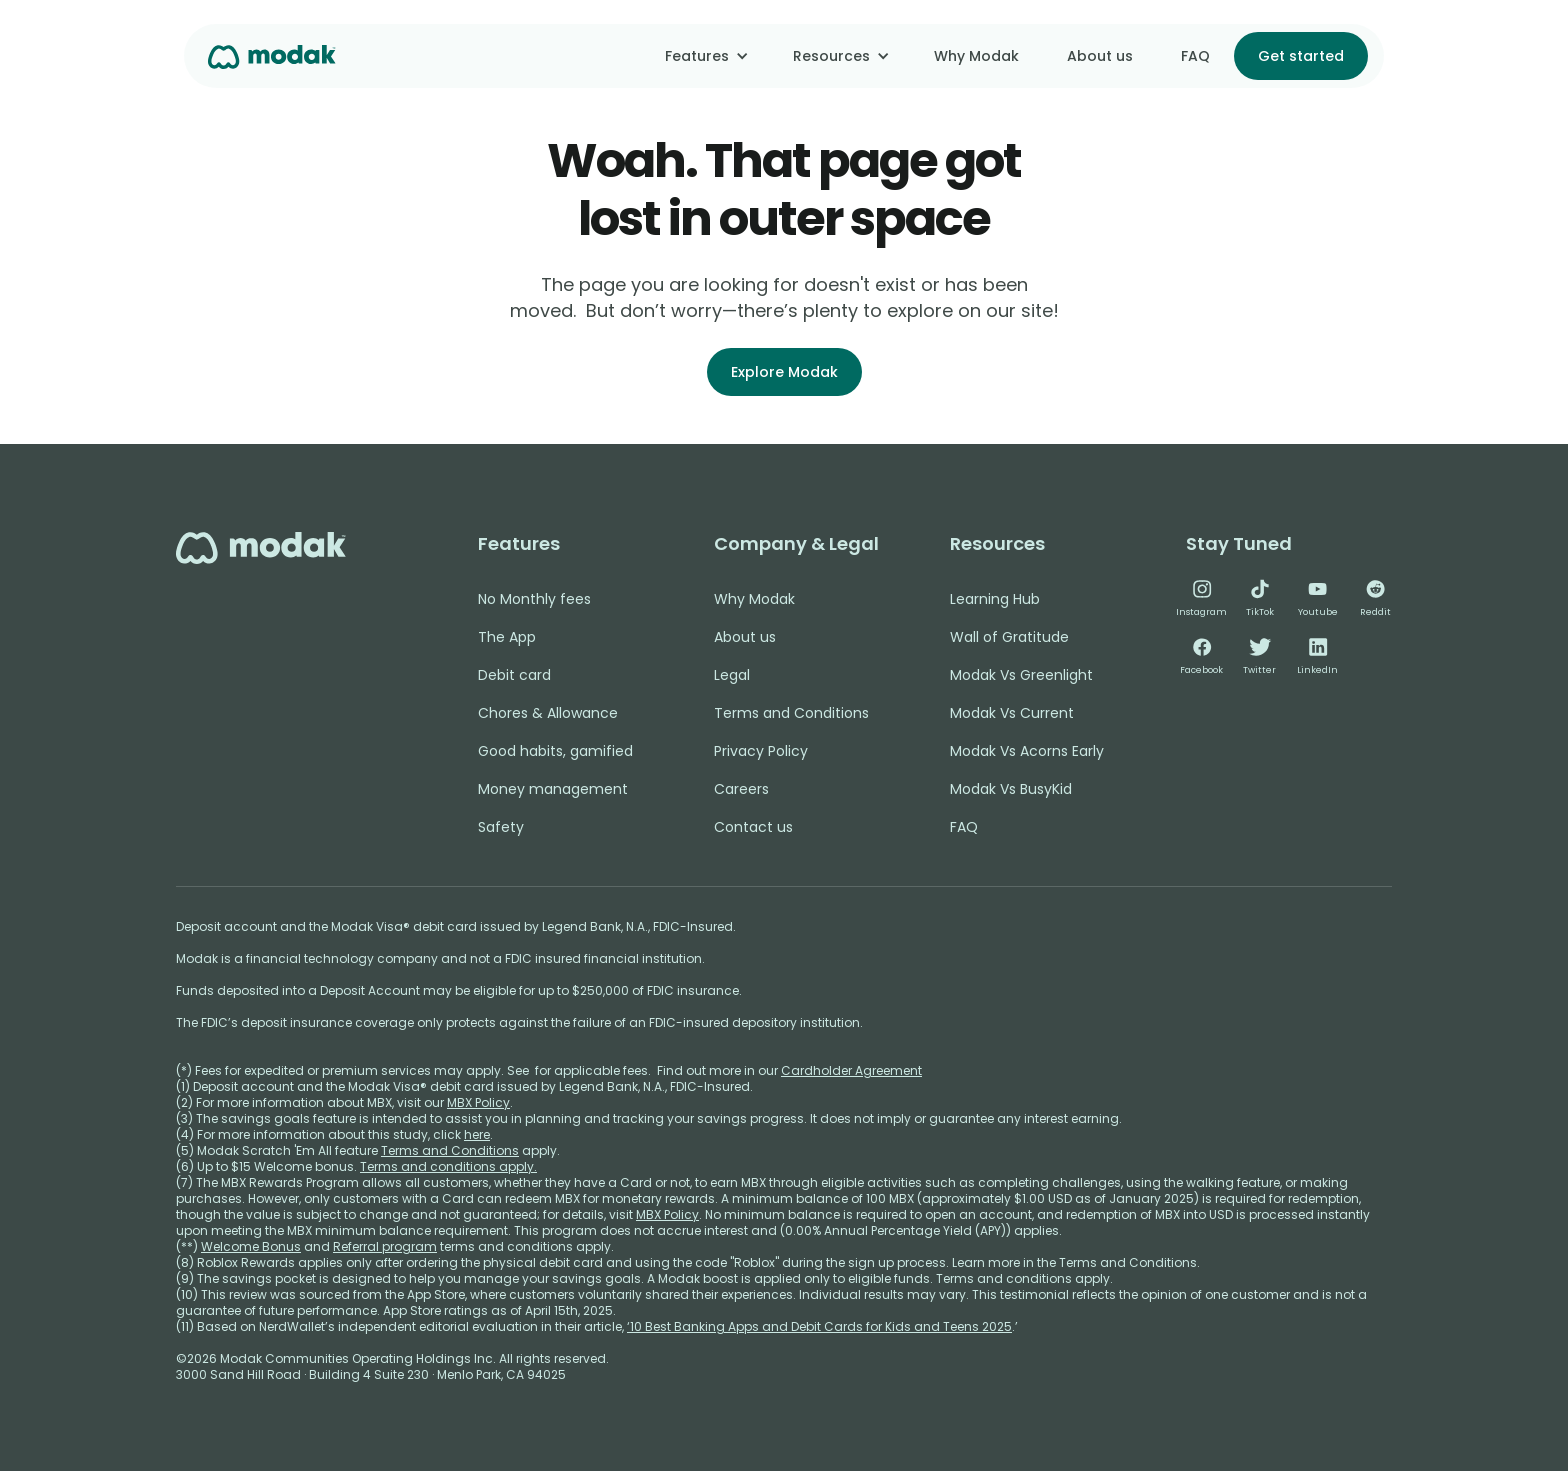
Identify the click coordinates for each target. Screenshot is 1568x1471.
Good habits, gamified (555, 751)
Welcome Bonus (251, 1246)
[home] (272, 55)
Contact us (753, 827)
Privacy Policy (761, 751)
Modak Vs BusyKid (1011, 789)
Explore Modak (784, 372)
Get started (1301, 56)
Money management (553, 789)
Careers (741, 789)
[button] (705, 56)
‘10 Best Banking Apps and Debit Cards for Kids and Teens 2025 (819, 1326)
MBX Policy (478, 1102)
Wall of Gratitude (1009, 637)
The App (507, 637)
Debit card (514, 675)
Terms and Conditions (791, 713)
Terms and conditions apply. (448, 1166)
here (477, 1134)
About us (1100, 56)
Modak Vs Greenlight (1021, 675)
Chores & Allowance (548, 713)
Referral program (385, 1246)
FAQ (1195, 56)
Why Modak (976, 56)
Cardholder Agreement (851, 1070)
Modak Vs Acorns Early (1027, 751)
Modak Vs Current (1012, 713)
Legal (732, 675)
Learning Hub (995, 599)
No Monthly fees (534, 599)
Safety (501, 827)
